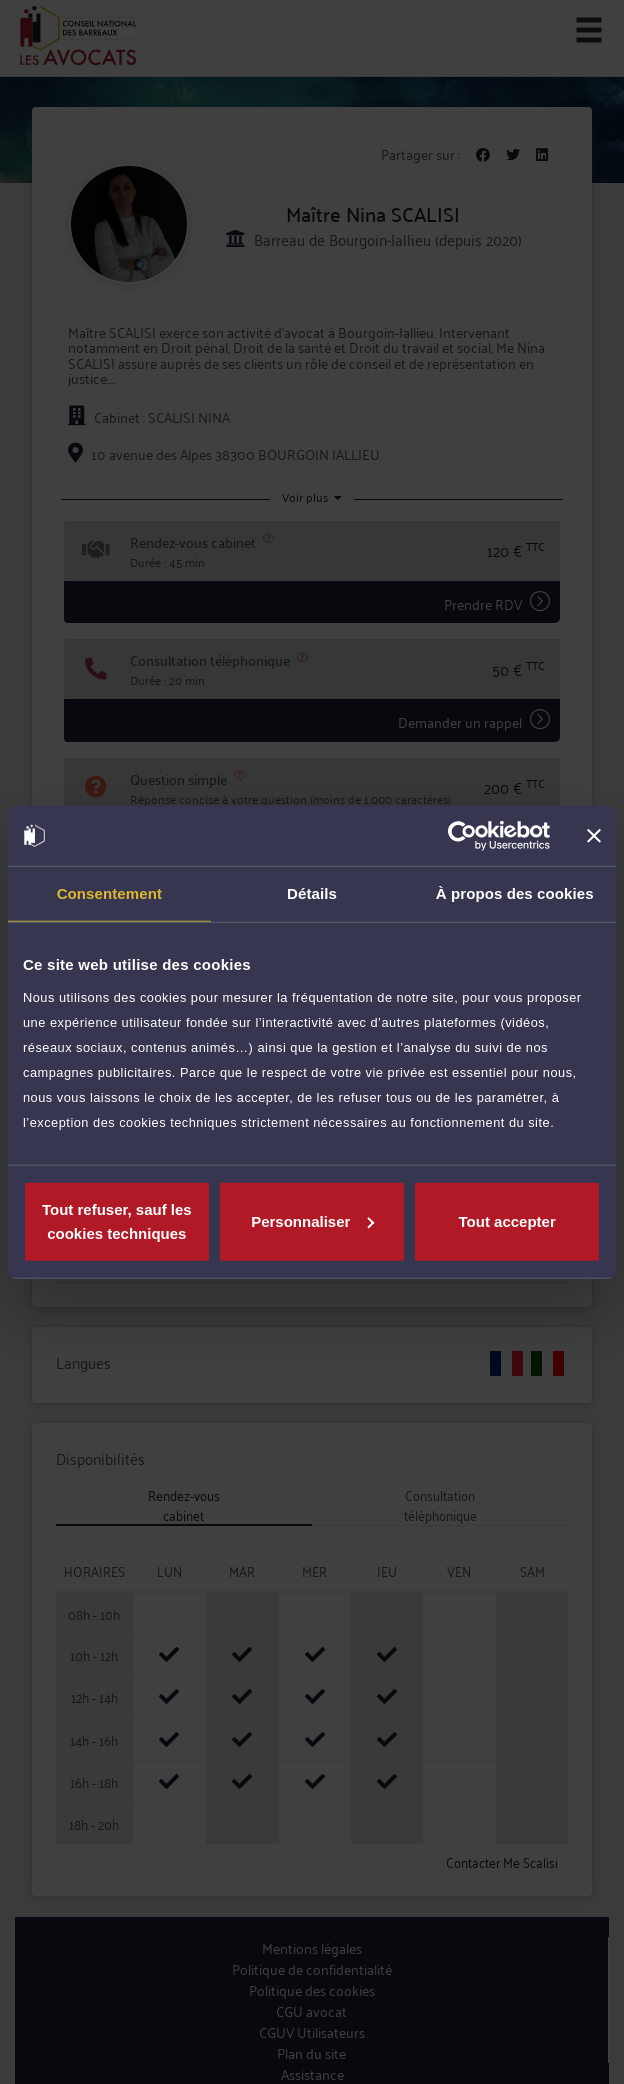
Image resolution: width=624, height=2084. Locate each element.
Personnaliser (312, 1220)
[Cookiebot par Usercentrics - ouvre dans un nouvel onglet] (462, 836)
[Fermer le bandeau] (594, 836)
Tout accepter (507, 1220)
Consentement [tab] (109, 893)
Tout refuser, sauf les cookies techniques (117, 1220)
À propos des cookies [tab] (515, 893)
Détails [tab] (312, 893)
